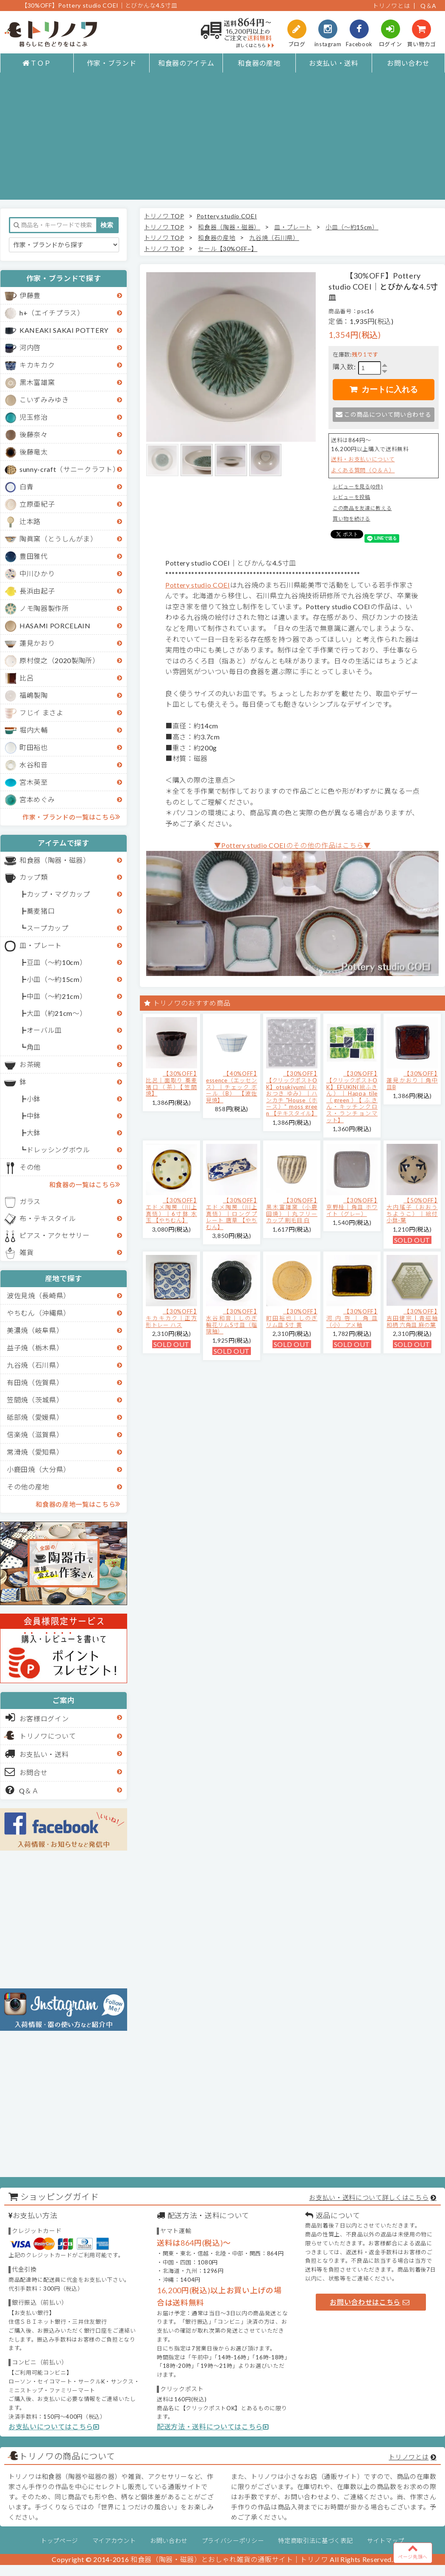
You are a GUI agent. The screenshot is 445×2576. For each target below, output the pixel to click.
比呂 (26, 678)
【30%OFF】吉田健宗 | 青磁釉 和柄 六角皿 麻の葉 (412, 1318)
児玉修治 (33, 417)
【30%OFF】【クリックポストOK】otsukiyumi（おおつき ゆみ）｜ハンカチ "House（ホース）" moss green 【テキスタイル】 (291, 1093)
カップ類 (33, 877)
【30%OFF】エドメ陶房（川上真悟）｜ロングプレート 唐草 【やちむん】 (231, 1213)
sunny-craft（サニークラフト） (69, 469)
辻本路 (30, 521)
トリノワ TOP (164, 216)
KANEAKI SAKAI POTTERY (63, 330)
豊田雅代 (33, 556)
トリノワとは (391, 5)
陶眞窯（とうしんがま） (58, 539)
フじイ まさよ (41, 712)
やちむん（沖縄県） (38, 1313)
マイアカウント (114, 2540)
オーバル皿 (44, 1030)
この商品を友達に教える (362, 508)
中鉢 (34, 1116)
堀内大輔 (33, 730)
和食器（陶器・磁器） (54, 860)
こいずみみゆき (44, 400)
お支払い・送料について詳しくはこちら (368, 2197)
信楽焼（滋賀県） (35, 1434)
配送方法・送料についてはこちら (213, 2427)
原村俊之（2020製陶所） (59, 660)
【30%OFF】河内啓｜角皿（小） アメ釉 (352, 1318)
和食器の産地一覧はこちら (78, 1504)
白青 (26, 486)
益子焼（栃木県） (35, 1348)
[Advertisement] (222, 140)
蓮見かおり (37, 643)
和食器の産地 (259, 63)
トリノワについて (47, 1736)
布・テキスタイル (47, 1218)
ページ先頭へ (413, 2551)
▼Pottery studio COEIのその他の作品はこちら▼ (292, 845)
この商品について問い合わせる (383, 414)
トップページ (59, 2540)
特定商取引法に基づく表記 (315, 2540)
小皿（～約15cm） (57, 979)
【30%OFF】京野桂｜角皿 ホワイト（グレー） (352, 1207)
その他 (30, 1167)
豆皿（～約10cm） (57, 962)
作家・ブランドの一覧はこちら (71, 816)
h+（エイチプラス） (51, 313)
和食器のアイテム (186, 63)
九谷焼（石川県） (35, 1365)
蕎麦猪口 (41, 911)
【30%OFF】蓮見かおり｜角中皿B (412, 1080)
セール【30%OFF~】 (227, 248)
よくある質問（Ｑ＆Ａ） (363, 470)
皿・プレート (40, 945)
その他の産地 (28, 1487)
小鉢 (34, 1099)
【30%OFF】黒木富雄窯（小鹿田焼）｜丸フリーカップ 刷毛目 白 (291, 1210)
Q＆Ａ (22, 1789)
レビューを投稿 (351, 497)
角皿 (34, 1047)
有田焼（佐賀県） (35, 1382)
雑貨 (26, 1252)
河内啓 (30, 347)
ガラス (30, 1201)
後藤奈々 (33, 434)
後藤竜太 (33, 452)
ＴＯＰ (36, 63)
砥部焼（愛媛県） (35, 1417)
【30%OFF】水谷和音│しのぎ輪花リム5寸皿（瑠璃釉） (231, 1321)
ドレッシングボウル (58, 1150)
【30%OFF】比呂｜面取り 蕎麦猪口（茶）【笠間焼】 (171, 1083)
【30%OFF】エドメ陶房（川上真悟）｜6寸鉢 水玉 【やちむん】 (171, 1210)
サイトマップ (385, 2540)
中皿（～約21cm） (57, 996)
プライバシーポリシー (233, 2540)
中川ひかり (37, 573)
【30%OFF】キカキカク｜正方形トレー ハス (171, 1318)
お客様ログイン (37, 1717)
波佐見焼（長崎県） (38, 1295)
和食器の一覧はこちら (84, 1184)
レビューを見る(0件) (358, 486)
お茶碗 (30, 1064)
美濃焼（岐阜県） (35, 1330)
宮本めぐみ (37, 799)
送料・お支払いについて (363, 459)
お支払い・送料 (334, 63)
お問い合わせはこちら (369, 2302)
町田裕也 (33, 747)
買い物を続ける (351, 519)
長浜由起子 (37, 591)
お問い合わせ (408, 63)
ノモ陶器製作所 (44, 608)
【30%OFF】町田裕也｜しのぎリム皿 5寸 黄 (291, 1318)
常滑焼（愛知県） (35, 1452)
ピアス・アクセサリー (54, 1235)
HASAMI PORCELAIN (55, 626)
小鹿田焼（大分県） (38, 1469)
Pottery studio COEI (227, 216)
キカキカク (37, 365)
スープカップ (48, 928)
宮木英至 (33, 782)
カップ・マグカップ (58, 894)
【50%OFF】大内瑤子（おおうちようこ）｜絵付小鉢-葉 (412, 1210)
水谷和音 (33, 765)
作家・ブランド (111, 63)
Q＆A (428, 5)
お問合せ (26, 1771)
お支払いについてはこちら (54, 2427)
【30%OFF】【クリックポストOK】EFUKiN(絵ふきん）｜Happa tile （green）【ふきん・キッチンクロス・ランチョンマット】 (352, 1096)
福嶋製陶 (33, 695)
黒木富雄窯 (37, 382)
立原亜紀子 (37, 504)
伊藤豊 (30, 295)
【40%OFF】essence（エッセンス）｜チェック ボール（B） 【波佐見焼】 (231, 1086)
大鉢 (34, 1133)
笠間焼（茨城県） (35, 1400)
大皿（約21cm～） (57, 1013)
